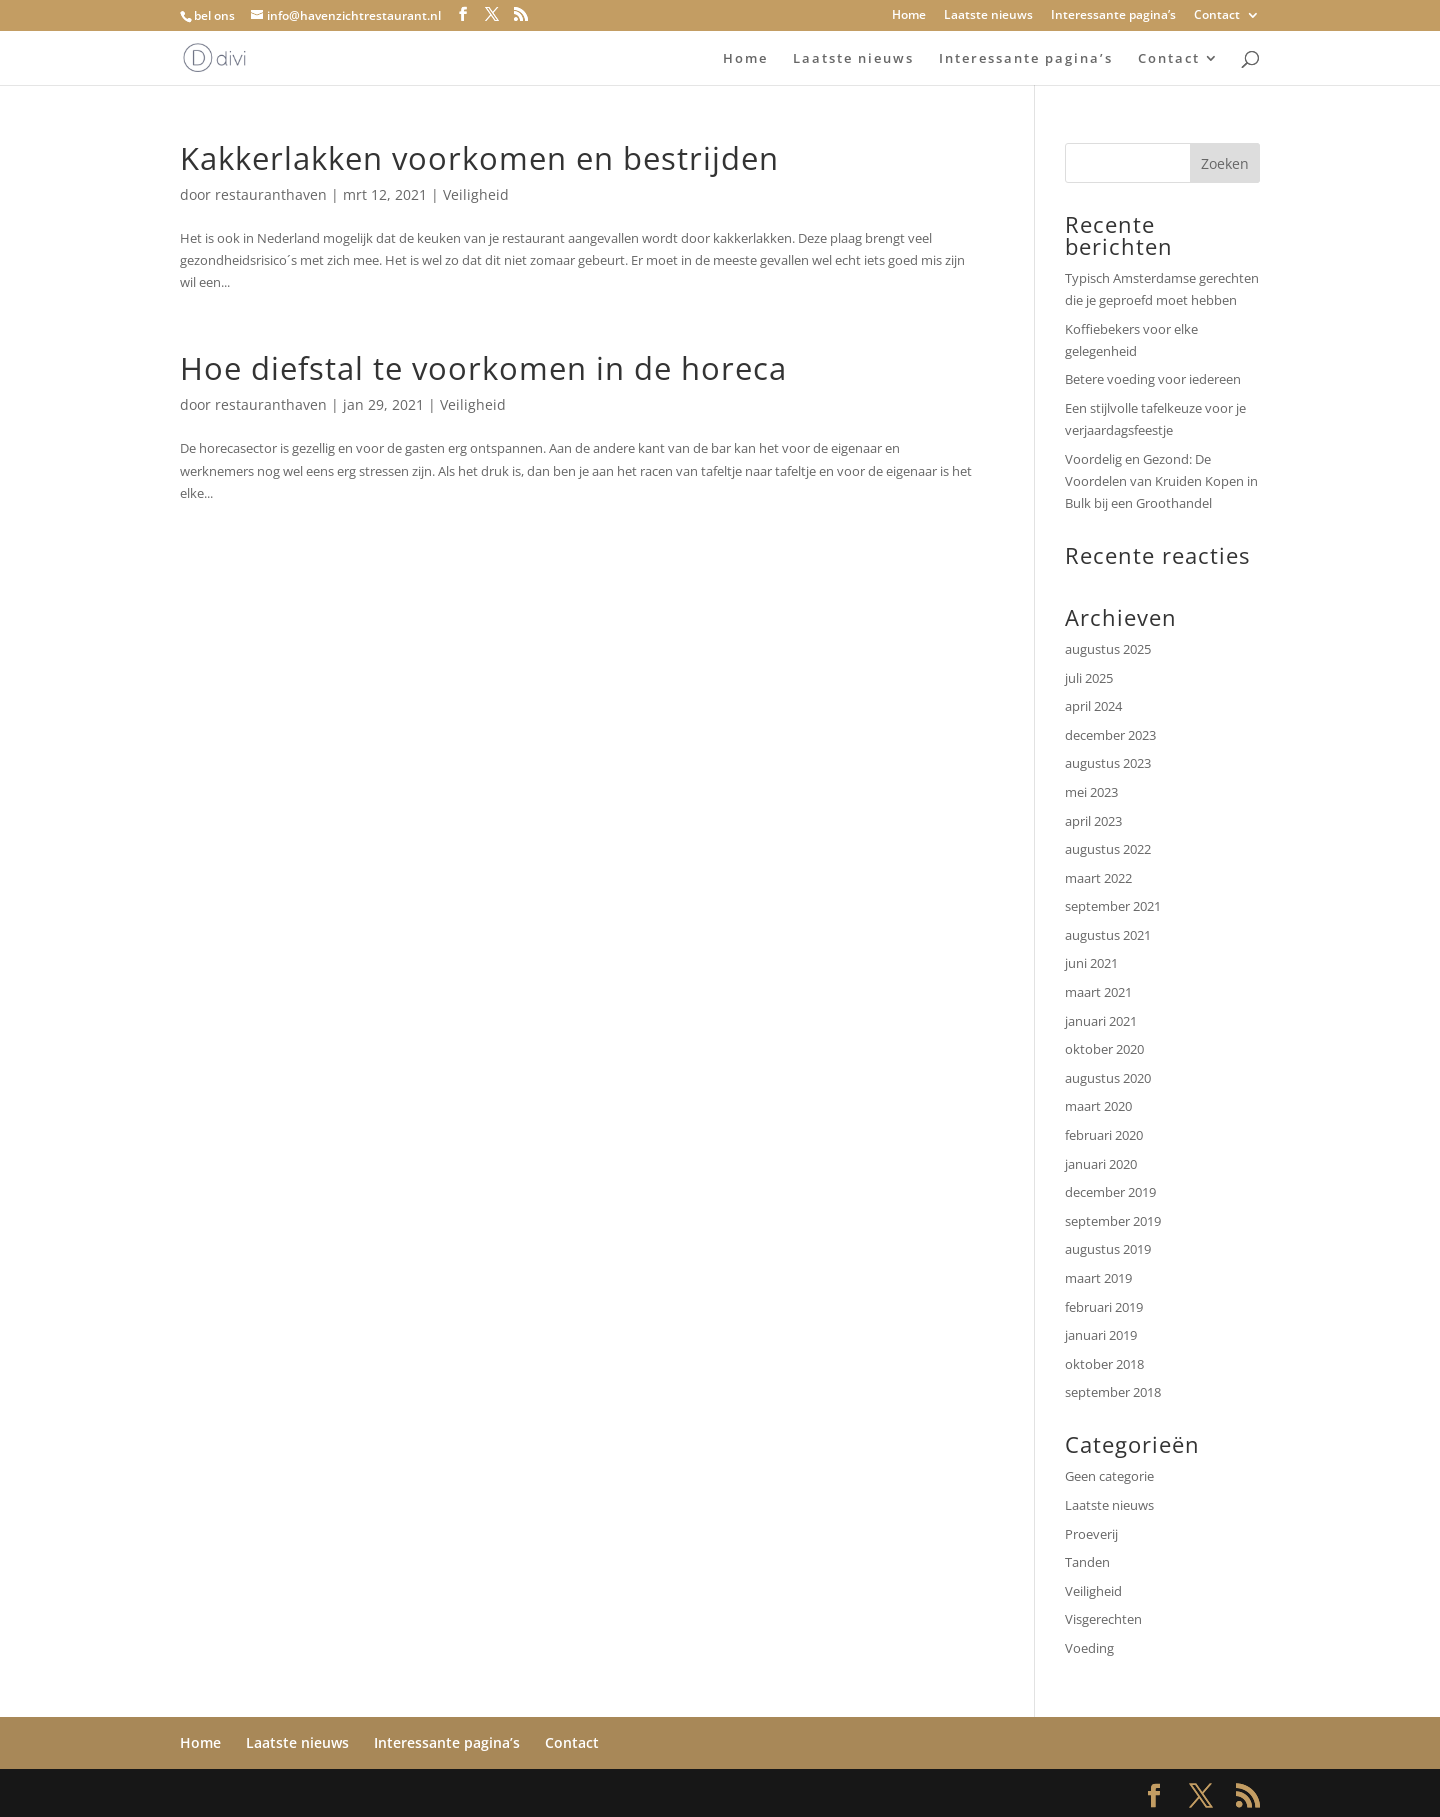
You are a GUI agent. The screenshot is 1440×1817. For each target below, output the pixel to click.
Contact (1217, 16)
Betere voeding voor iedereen (1154, 379)
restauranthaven (271, 194)
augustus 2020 (1108, 1078)
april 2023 (1093, 821)
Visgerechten (1103, 1619)
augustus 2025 (1108, 649)
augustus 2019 (1108, 1249)
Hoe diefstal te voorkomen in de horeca (483, 368)
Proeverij (1091, 1534)
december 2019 (1110, 1192)
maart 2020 (1098, 1106)
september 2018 (1113, 1392)
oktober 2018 (1104, 1364)
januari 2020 (1101, 1164)
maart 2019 (1098, 1278)
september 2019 (1113, 1221)
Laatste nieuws (988, 16)
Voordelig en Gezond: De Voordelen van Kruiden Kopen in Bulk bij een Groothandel (1161, 481)
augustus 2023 (1108, 763)
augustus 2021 (1108, 935)
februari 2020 (1104, 1135)
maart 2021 (1098, 992)
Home (909, 16)
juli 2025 (1089, 678)
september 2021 (1113, 906)
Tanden (1087, 1562)
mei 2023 (1091, 792)
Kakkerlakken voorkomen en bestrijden (479, 158)
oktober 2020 (1104, 1049)
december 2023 (1110, 735)
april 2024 (1093, 706)
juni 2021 (1091, 963)
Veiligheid (476, 194)
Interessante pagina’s (1113, 16)
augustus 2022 (1108, 849)
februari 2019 (1104, 1307)
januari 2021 (1101, 1021)
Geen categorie (1109, 1476)
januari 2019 (1101, 1335)
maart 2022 (1098, 878)
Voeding (1089, 1648)
